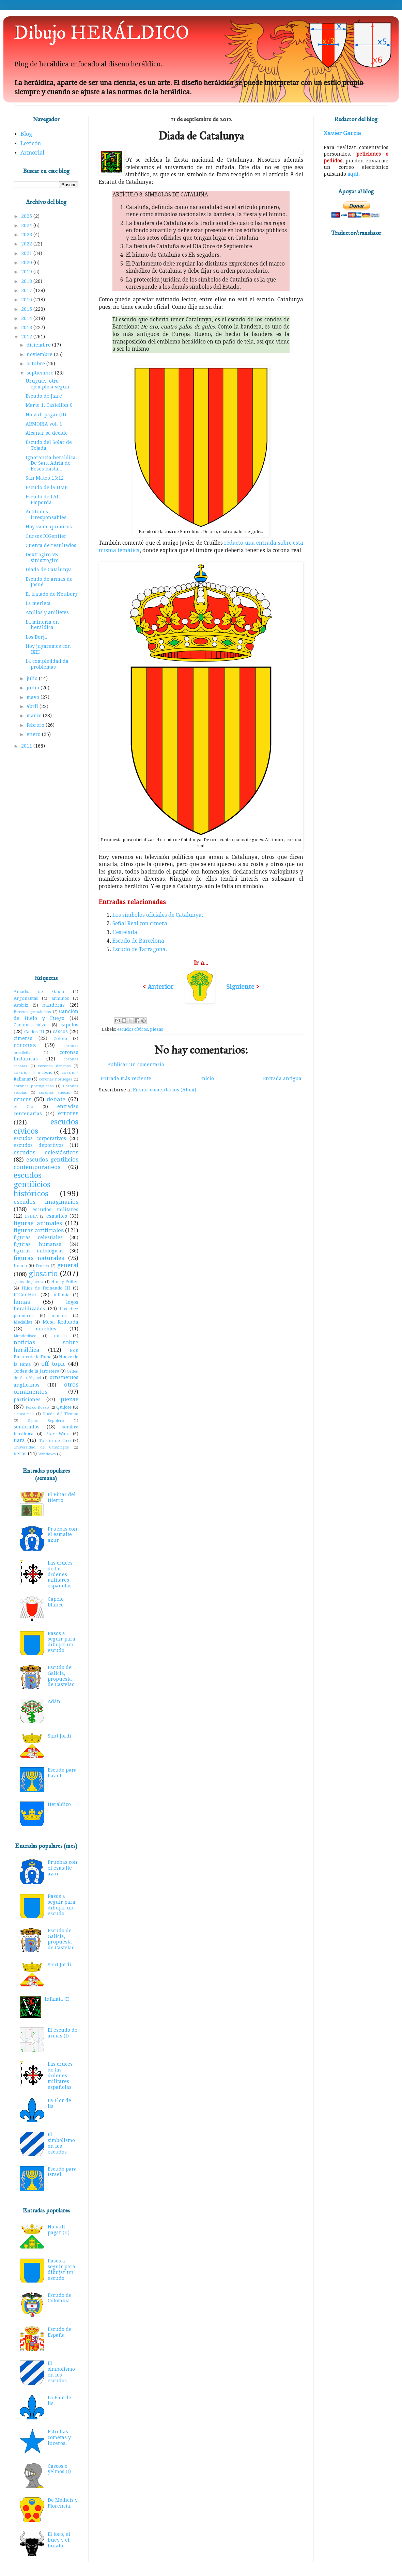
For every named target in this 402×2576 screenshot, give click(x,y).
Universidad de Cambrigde (41, 1447)
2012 (27, 336)
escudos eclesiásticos (46, 1152)
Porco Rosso (37, 1407)
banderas (53, 1005)
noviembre (40, 354)
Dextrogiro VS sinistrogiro (42, 557)
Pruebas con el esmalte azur (62, 1534)
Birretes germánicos (32, 1012)
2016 (27, 299)
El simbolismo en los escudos (61, 2143)
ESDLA (31, 1216)
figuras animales (38, 1223)
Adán (54, 1701)
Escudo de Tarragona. (139, 949)
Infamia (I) (57, 1999)
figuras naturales (39, 1257)
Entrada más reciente (125, 1078)
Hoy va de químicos (49, 526)
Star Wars (57, 1433)
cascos (60, 1031)
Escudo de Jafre (44, 396)
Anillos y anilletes (47, 612)
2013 (27, 327)
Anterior (161, 986)
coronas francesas (33, 1072)
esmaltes (56, 1216)
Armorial (32, 152)
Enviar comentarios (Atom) (164, 1089)
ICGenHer (25, 1294)
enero (34, 734)
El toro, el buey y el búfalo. (59, 2539)
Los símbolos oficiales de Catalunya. (157, 915)
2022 (27, 243)
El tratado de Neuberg (52, 594)
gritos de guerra (28, 1282)
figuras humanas (37, 1244)
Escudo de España (60, 2332)
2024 (27, 225)
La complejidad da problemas (47, 664)
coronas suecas (54, 1092)
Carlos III (34, 1031)
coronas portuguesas (34, 1086)
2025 (27, 216)
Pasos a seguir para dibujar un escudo (61, 1642)
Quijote (64, 1407)
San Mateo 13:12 (45, 478)
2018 (27, 281)
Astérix (21, 1005)
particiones (27, 1399)
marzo (35, 715)
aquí (352, 174)
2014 (27, 318)
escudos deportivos (39, 1145)
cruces (22, 1099)
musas (60, 1335)
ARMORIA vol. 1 (44, 424)
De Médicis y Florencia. (63, 2503)
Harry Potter (64, 1281)
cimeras (23, 1038)
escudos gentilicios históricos (32, 1184)
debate (56, 1099)
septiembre (41, 372)
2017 (27, 290)
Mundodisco (25, 1336)
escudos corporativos (40, 1138)
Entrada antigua (282, 1078)
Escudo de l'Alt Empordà (43, 499)
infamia (61, 1294)
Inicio (207, 1078)
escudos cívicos (132, 1029)
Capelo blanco (56, 1601)
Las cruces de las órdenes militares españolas (60, 1574)
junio (34, 687)
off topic (53, 1363)
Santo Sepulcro (46, 1421)
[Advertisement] (46, 862)
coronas (25, 1045)
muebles (46, 1328)
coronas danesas (54, 1066)
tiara (19, 1440)
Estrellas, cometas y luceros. (59, 2437)
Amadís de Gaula (39, 991)
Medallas (23, 1322)
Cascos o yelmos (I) (59, 2469)
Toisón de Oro (55, 1440)
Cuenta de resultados (51, 545)
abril (33, 706)
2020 (27, 262)
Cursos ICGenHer (46, 536)
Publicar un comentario (135, 1064)
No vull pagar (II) (46, 414)
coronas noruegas (55, 1079)
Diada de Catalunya (49, 569)
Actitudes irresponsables (46, 514)
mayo (34, 697)
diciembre (39, 345)
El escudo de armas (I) (62, 2032)
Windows (47, 1454)
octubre (36, 363)
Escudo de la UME (46, 487)
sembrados (27, 1426)
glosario (43, 1273)
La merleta (38, 603)
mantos (58, 1315)
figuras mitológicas (39, 1250)
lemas (22, 1301)
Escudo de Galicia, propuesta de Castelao (61, 1676)
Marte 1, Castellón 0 (49, 405)
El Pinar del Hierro (62, 1497)
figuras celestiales (38, 1237)
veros (20, 1453)
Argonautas (26, 998)
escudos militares (55, 1209)
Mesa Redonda (60, 1322)
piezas (156, 1029)
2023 (27, 234)
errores (68, 1113)
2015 (27, 309)
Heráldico (59, 1804)
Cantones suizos (31, 1024)
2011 (27, 746)
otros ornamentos (46, 1388)
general (67, 1265)
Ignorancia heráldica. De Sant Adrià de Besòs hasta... (51, 463)
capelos (69, 1024)
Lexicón (30, 143)
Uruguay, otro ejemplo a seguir (48, 383)
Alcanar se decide (47, 433)
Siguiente (240, 986)
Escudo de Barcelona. (139, 941)
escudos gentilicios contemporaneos (46, 1163)
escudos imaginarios (46, 1201)
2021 (27, 253)
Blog (26, 134)
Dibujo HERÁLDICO (101, 33)
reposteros (24, 1414)
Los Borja (36, 637)
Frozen (42, 1266)
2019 (27, 271)
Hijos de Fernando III (46, 1288)
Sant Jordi (59, 1736)
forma (20, 1265)
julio (33, 678)
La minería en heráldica (42, 624)
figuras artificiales (39, 1230)
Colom (60, 1038)
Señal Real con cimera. (140, 924)
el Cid (23, 1106)
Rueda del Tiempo (60, 1414)
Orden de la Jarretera (36, 1371)
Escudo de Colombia (60, 2298)
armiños (60, 998)
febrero (36, 725)
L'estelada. (125, 932)
